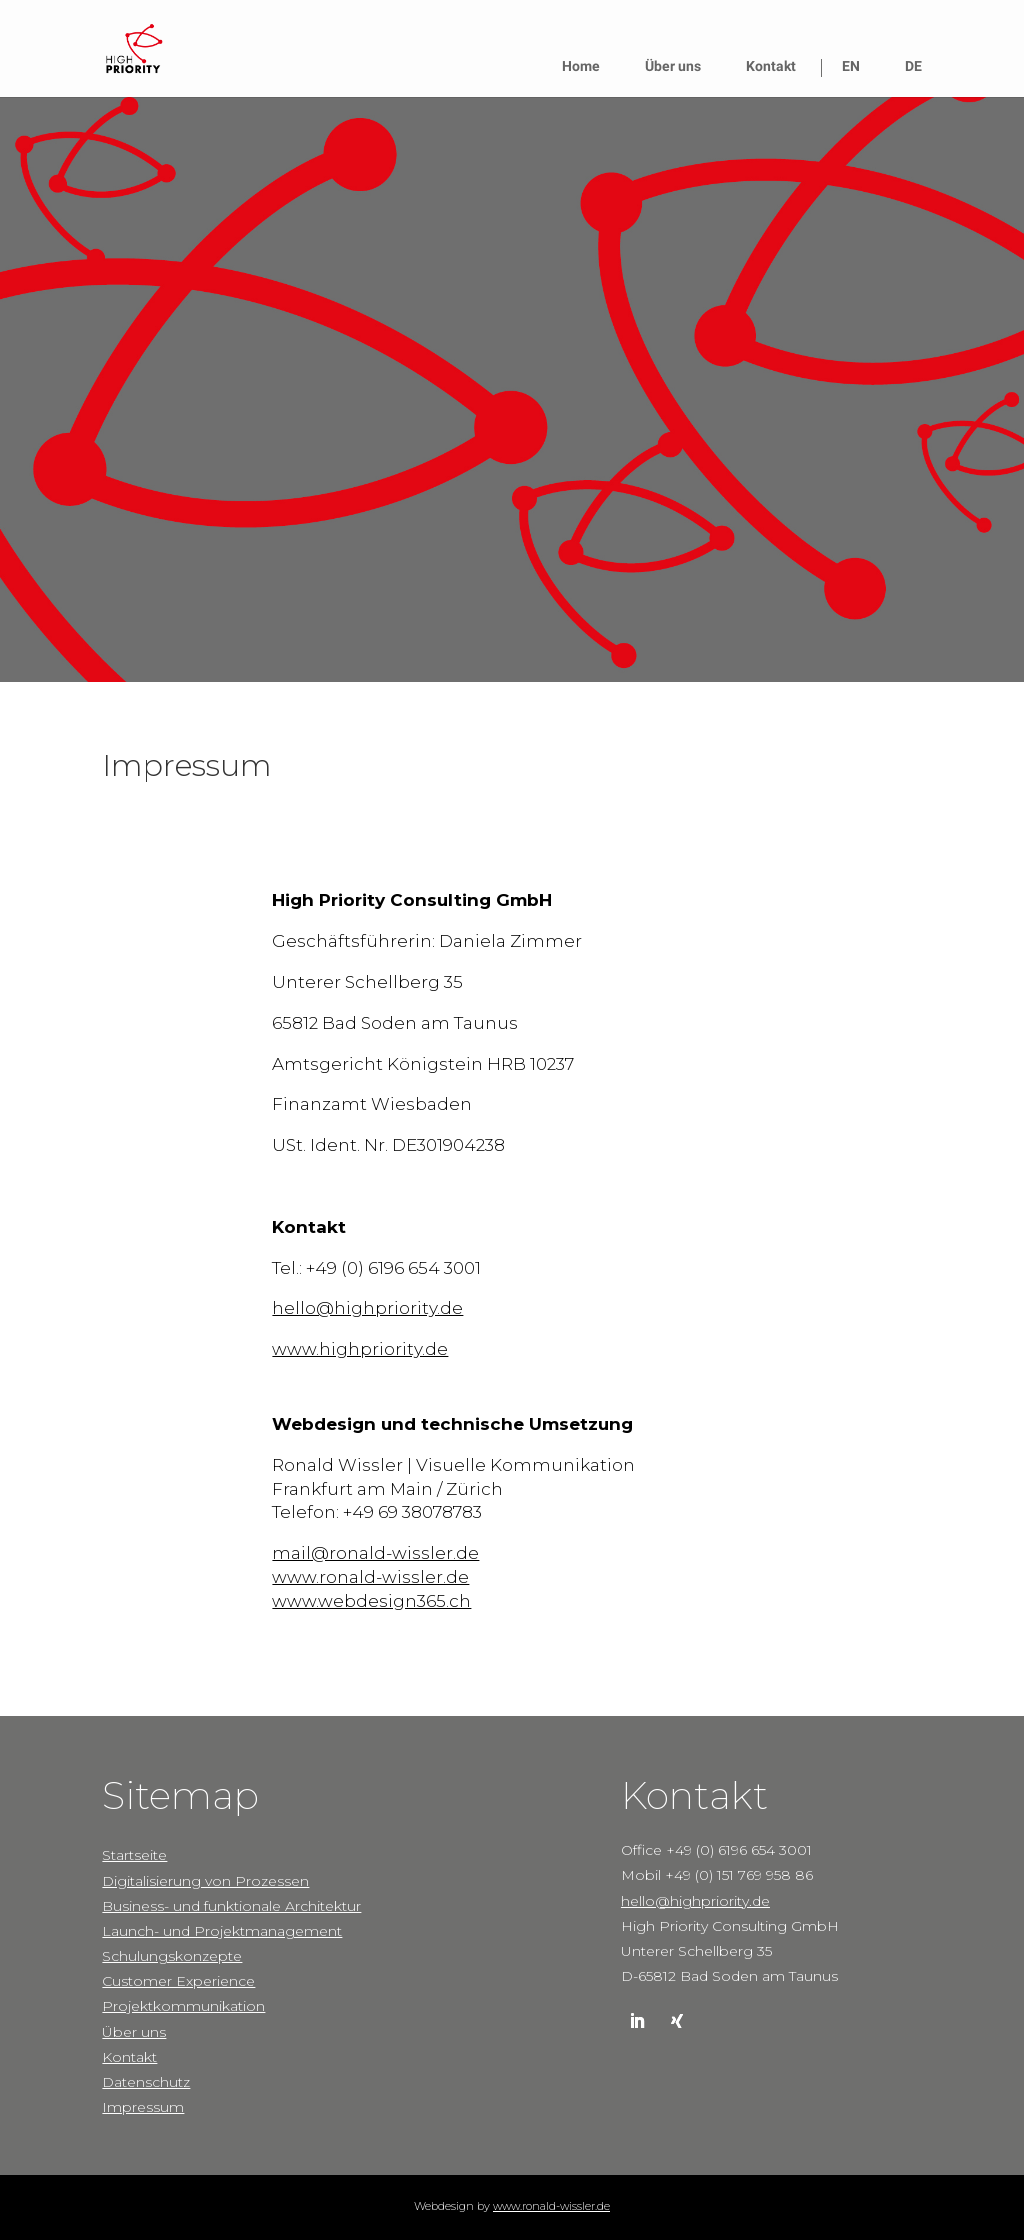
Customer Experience (178, 1981)
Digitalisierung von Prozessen (205, 1881)
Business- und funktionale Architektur (231, 1906)
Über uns (673, 66)
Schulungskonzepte (172, 1956)
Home (581, 66)
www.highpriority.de (360, 1349)
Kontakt (771, 66)
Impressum (143, 2107)
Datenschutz (146, 2082)
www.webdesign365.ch (371, 1601)
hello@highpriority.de (367, 1308)
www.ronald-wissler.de (370, 1577)
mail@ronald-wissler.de (375, 1553)
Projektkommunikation (183, 2006)
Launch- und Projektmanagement (222, 1931)
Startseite (134, 1855)
